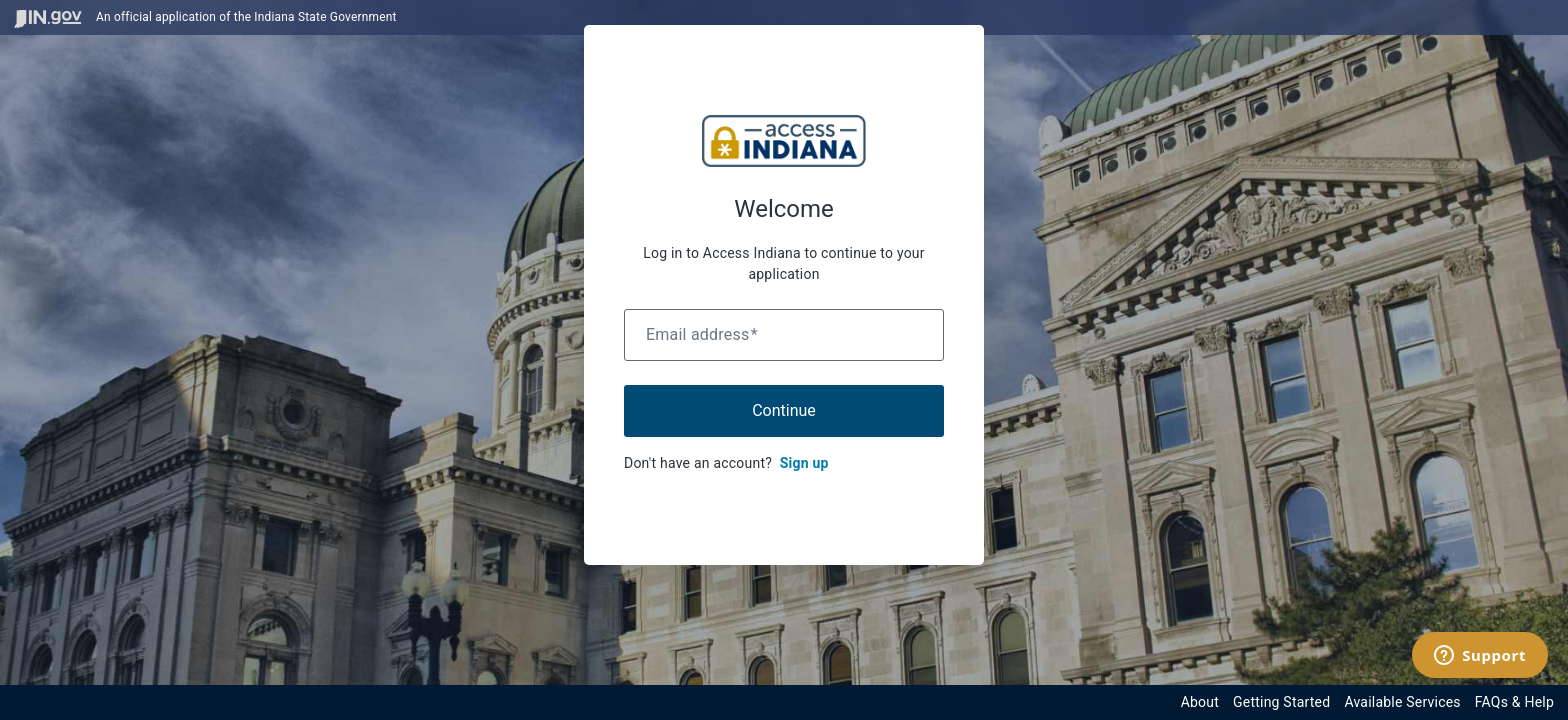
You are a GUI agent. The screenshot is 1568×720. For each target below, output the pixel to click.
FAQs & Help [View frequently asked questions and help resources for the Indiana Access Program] (1514, 702)
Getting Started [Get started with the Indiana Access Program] (1281, 702)
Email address (702, 334)
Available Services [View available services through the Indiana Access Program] (1402, 702)
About (1200, 702)
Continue (784, 410)
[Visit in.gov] (48, 17)
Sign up (804, 463)
